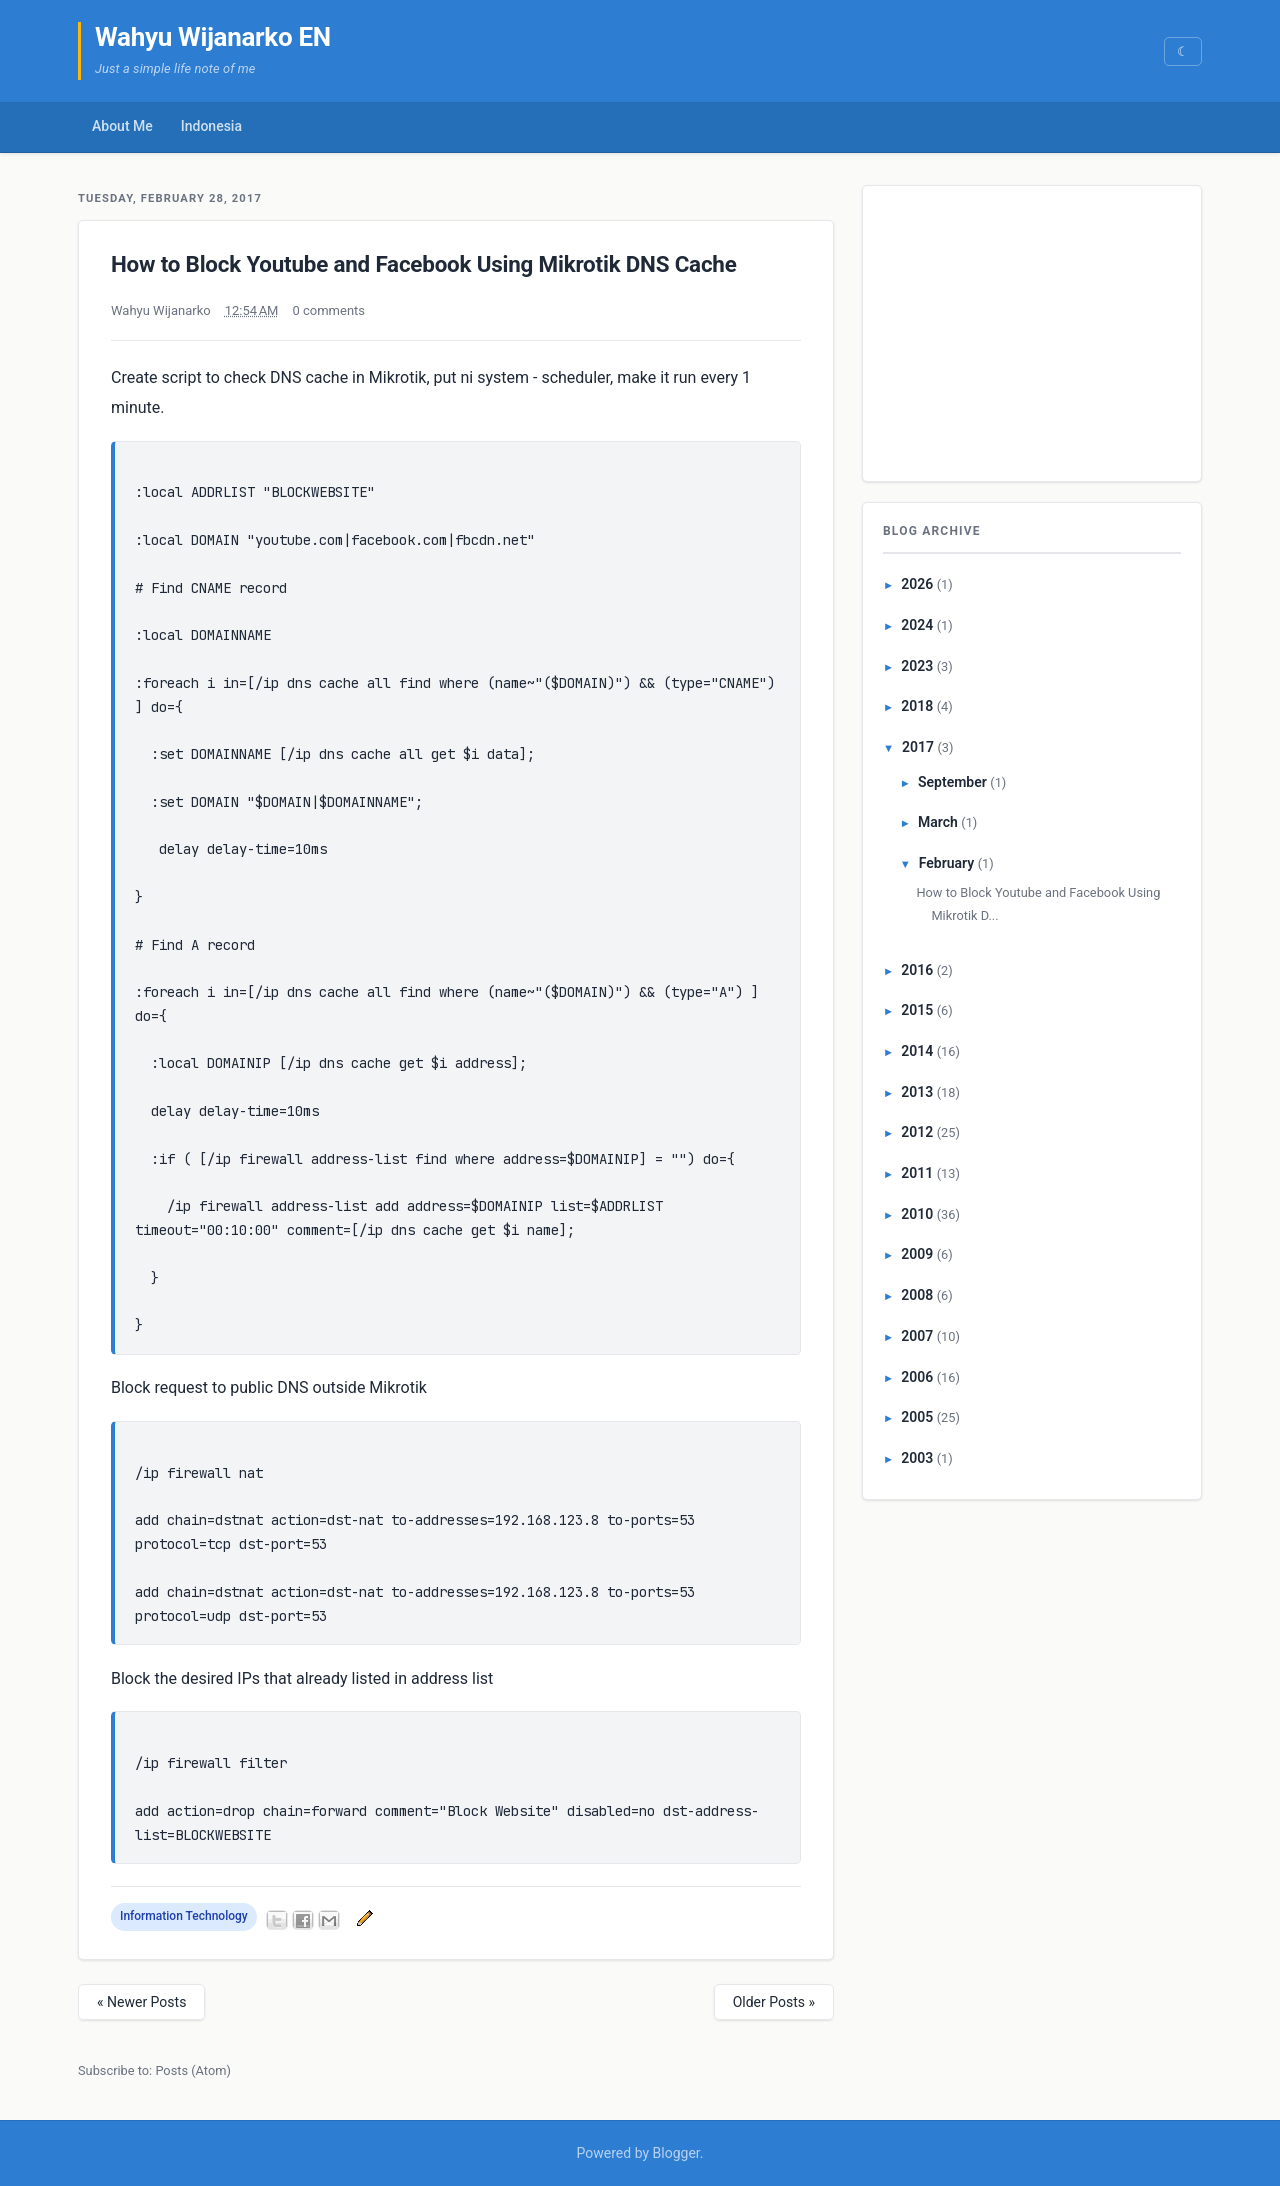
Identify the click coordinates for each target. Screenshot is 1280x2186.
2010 (917, 1214)
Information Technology (184, 1916)
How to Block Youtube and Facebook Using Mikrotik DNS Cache (424, 264)
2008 (917, 1295)
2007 (917, 1336)
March (938, 822)
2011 (917, 1173)
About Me (122, 126)
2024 (917, 625)
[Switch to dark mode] (1183, 51)
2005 (917, 1417)
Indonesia (211, 126)
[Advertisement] (1033, 329)
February (946, 863)
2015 (917, 1010)
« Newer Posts (141, 2002)
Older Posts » (774, 2002)
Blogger (676, 2153)
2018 (917, 706)
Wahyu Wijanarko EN (213, 37)
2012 (917, 1132)
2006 (917, 1377)
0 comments (328, 310)
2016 (917, 970)
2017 (918, 747)
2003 (917, 1458)
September (952, 782)
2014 (917, 1051)
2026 (917, 584)
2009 (917, 1254)
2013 (917, 1092)
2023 (917, 666)
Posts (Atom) (193, 2070)
